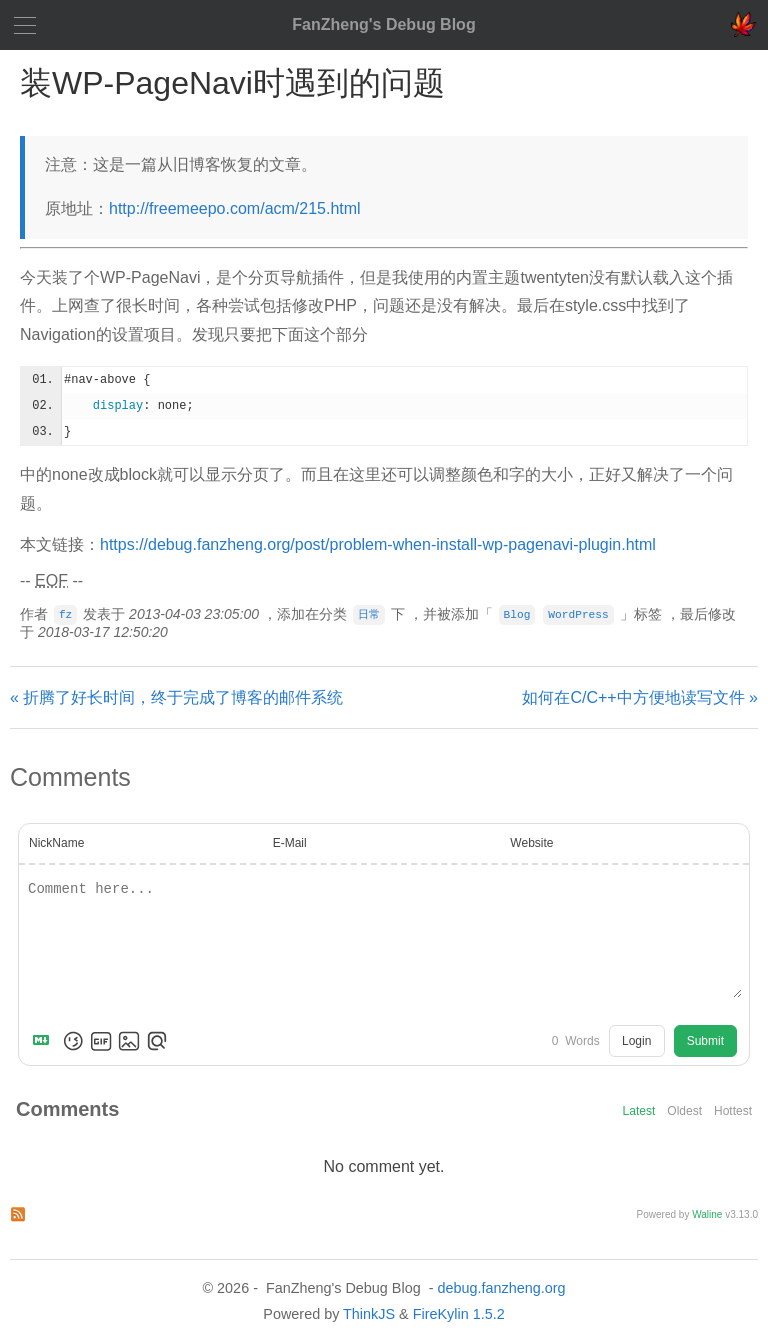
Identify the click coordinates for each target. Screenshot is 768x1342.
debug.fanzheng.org (501, 1288)
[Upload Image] (129, 1041)
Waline (707, 1214)
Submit (705, 1041)
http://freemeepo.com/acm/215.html (235, 208)
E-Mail (290, 843)
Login (636, 1041)
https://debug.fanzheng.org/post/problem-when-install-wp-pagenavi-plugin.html (378, 544)
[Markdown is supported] (45, 1041)
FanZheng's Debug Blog (383, 24)
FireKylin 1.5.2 (459, 1314)
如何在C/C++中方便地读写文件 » (640, 697)
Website (531, 843)
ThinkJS (369, 1314)
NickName (56, 843)
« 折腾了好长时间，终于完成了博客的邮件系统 (176, 697)
